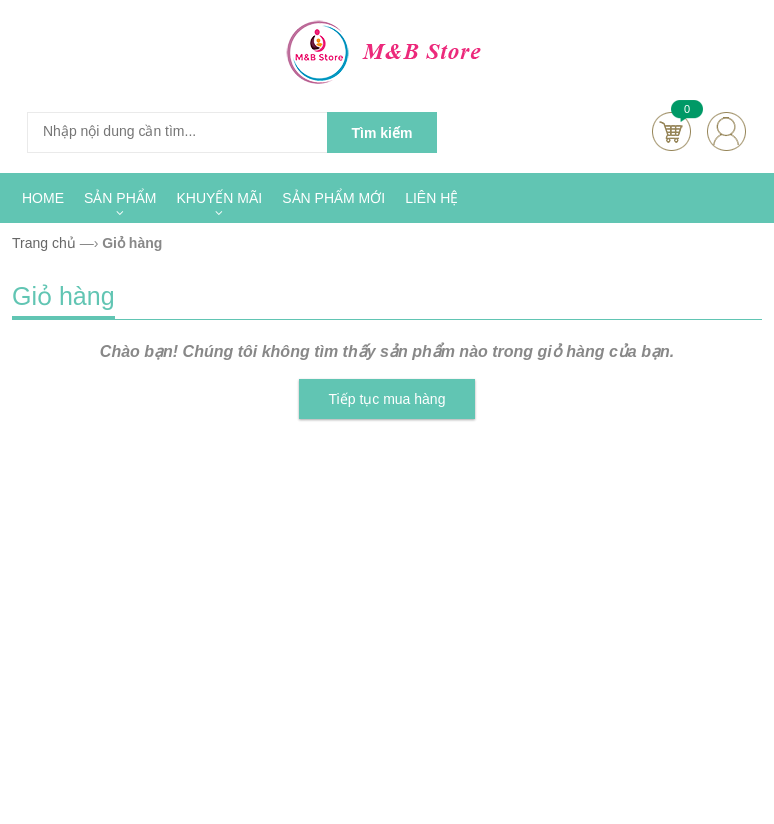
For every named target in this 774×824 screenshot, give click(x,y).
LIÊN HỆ (431, 198)
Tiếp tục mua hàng (387, 399)
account (726, 131)
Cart (671, 131)
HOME (43, 198)
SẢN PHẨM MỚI (333, 198)
